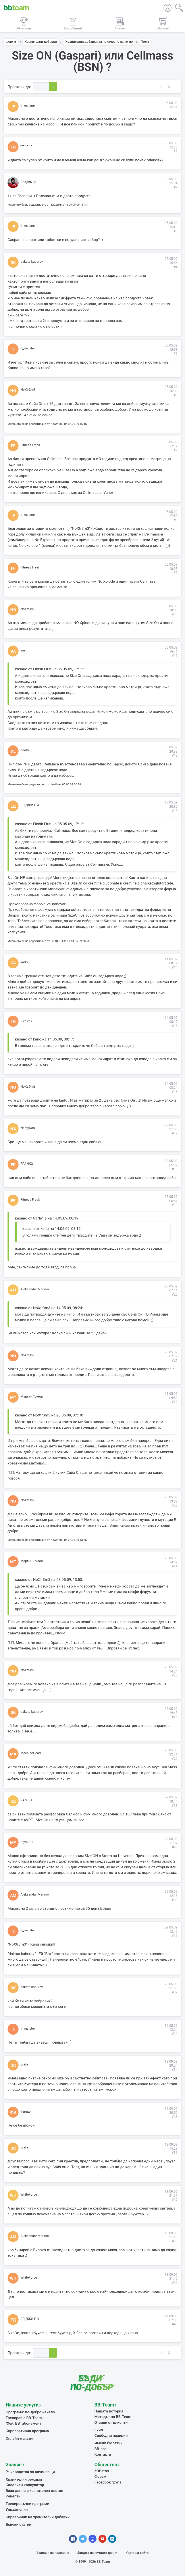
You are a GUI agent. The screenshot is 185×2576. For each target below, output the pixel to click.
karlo (24, 964)
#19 (174, 1207)
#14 (174, 970)
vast (24, 653)
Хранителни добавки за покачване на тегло (99, 42)
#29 (174, 1849)
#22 (174, 1404)
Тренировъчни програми (27, 2508)
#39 (174, 2285)
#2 (175, 189)
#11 (174, 658)
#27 (174, 1761)
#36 (174, 2155)
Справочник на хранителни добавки (38, 2521)
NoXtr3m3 (28, 392)
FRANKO (27, 1166)
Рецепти (13, 2500)
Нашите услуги (22, 2409)
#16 (174, 1094)
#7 (175, 453)
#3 (175, 233)
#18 (174, 1171)
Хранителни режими (24, 2484)
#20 (174, 1297)
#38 (174, 2243)
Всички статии (18, 2529)
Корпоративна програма (27, 2435)
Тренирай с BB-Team (24, 2422)
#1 (175, 154)
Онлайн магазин (20, 2443)
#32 (174, 1994)
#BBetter (101, 2475)
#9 (175, 575)
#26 (174, 1719)
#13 (174, 813)
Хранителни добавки (41, 42)
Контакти (102, 2459)
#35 (174, 2119)
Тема (145, 42)
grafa (24, 2066)
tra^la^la (27, 148)
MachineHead (31, 1755)
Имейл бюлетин (108, 2447)
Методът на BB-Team (112, 2421)
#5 (175, 356)
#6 (175, 397)
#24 (174, 1568)
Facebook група (107, 2486)
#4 (175, 269)
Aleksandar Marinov (35, 1291)
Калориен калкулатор (25, 2489)
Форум (11, 42)
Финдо (26, 2114)
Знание (14, 2469)
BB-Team (104, 2409)
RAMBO (26, 1802)
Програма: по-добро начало (30, 2416)
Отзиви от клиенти (111, 2426)
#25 (174, 1678)
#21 (174, 1363)
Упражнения (17, 2514)
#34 (174, 2072)
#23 (174, 1508)
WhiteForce (29, 2196)
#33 (174, 2036)
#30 (174, 1902)
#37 (174, 2202)
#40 (174, 2326)
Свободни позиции (111, 2440)
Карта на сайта (136, 2557)
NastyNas (28, 1130)
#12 (174, 758)
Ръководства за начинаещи (30, 2476)
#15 (174, 1028)
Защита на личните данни (97, 2557)
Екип (98, 2434)
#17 (174, 1135)
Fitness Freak (30, 447)
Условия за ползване (53, 2557)
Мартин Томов (32, 1399)
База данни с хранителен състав (34, 2495)
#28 (174, 1808)
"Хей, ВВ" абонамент (23, 2428)
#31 (174, 1938)
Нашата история (108, 2415)
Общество (105, 2469)
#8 (175, 522)
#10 (174, 616)
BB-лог (100, 2453)
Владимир (28, 184)
